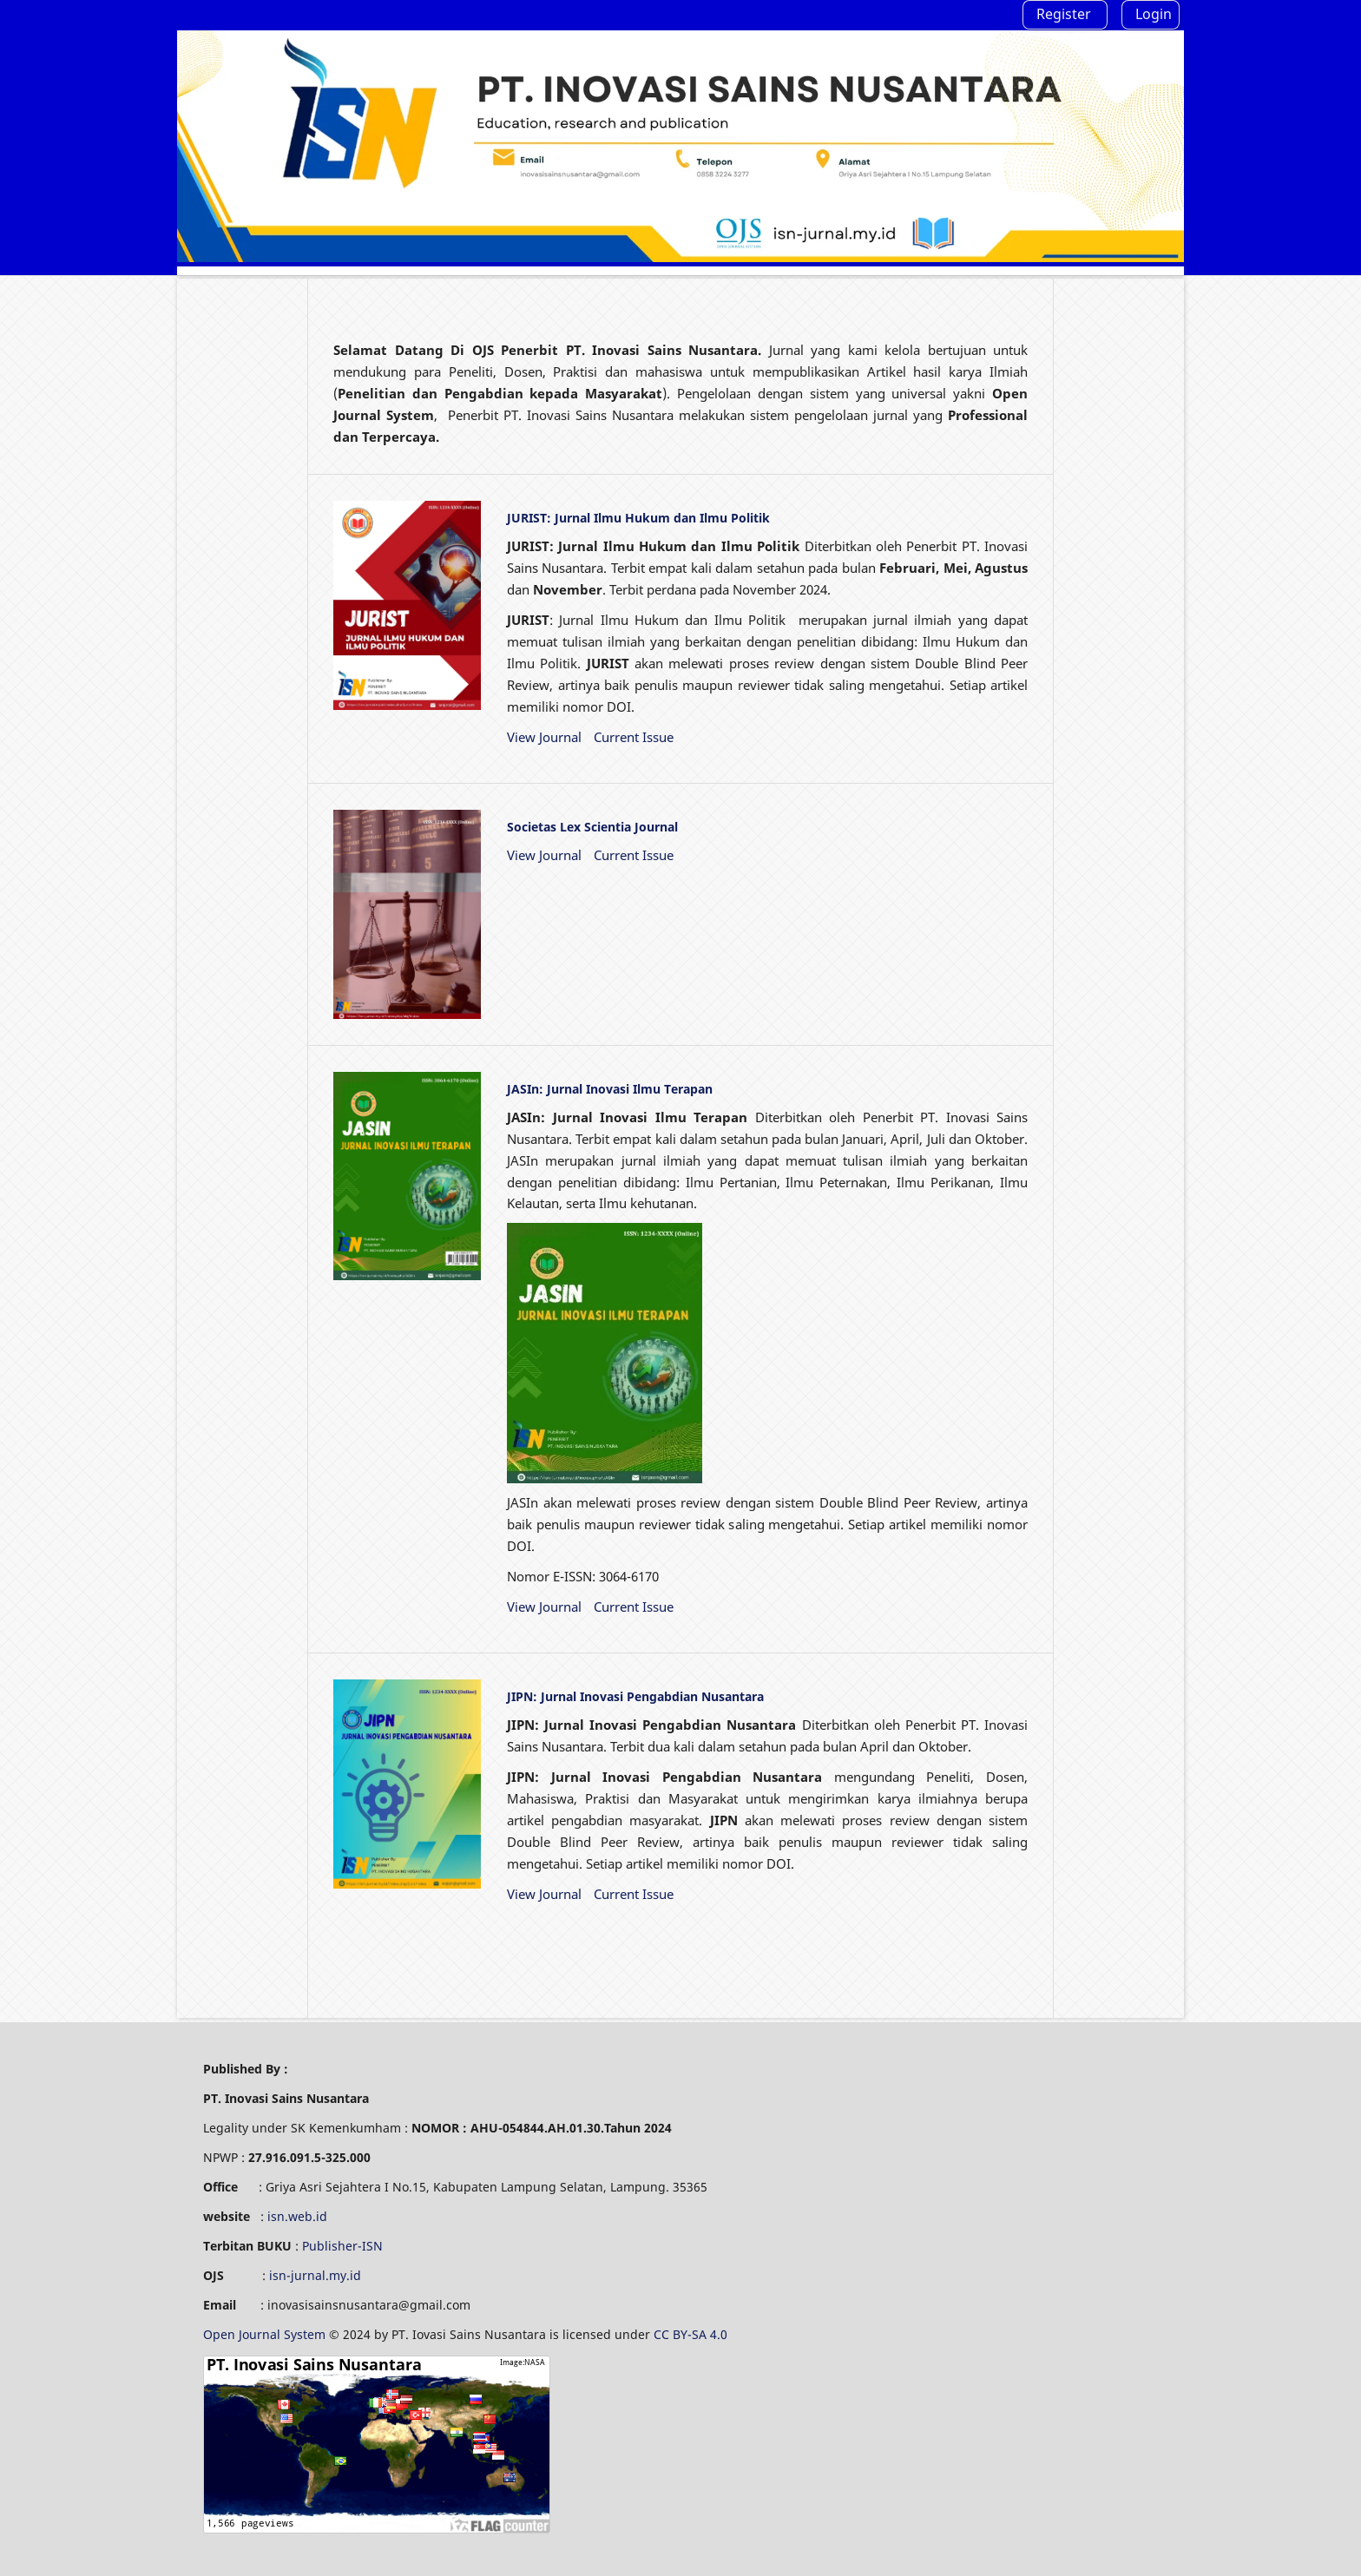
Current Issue (634, 737)
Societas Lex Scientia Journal (592, 826)
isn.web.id (297, 2216)
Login (1153, 13)
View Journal (544, 737)
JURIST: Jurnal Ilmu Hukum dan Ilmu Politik (638, 517)
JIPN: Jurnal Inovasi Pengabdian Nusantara (635, 1696)
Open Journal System (266, 2334)
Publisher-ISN (342, 2246)
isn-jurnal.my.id (315, 2275)
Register (1063, 13)
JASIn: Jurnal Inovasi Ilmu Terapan (610, 1089)
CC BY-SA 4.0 (692, 2334)
